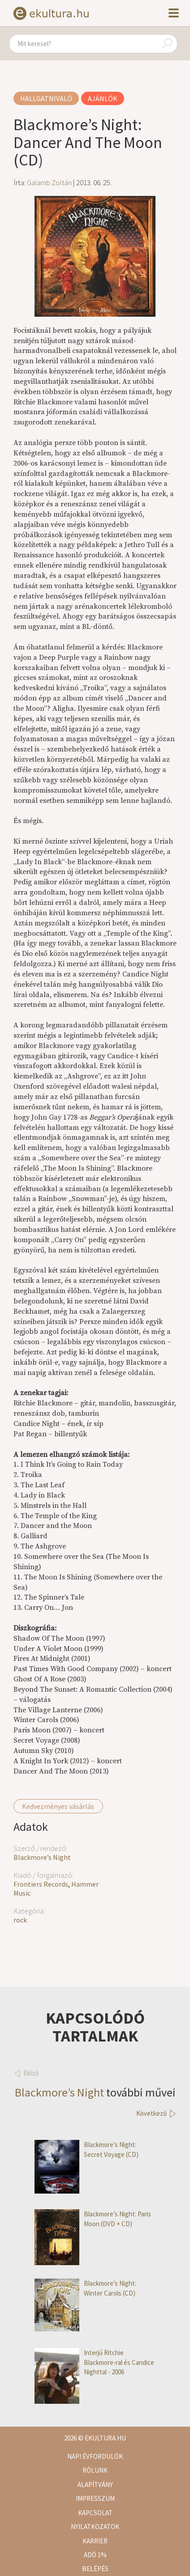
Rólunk (95, 2470)
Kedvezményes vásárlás (58, 1806)
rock (20, 1919)
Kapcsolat (95, 2512)
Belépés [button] (95, 2568)
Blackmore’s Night (42, 1857)
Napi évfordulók (95, 2456)
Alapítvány (95, 2484)
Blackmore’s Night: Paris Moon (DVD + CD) (93, 2218)
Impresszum (95, 2498)
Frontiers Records (40, 1884)
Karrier (95, 2541)
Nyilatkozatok (95, 2526)
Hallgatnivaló (46, 98)
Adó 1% (95, 2555)
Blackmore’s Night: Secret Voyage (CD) (86, 2149)
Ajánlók (102, 98)
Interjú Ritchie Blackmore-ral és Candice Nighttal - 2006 (94, 2362)
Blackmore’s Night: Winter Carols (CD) (85, 2288)
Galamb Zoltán (49, 182)
